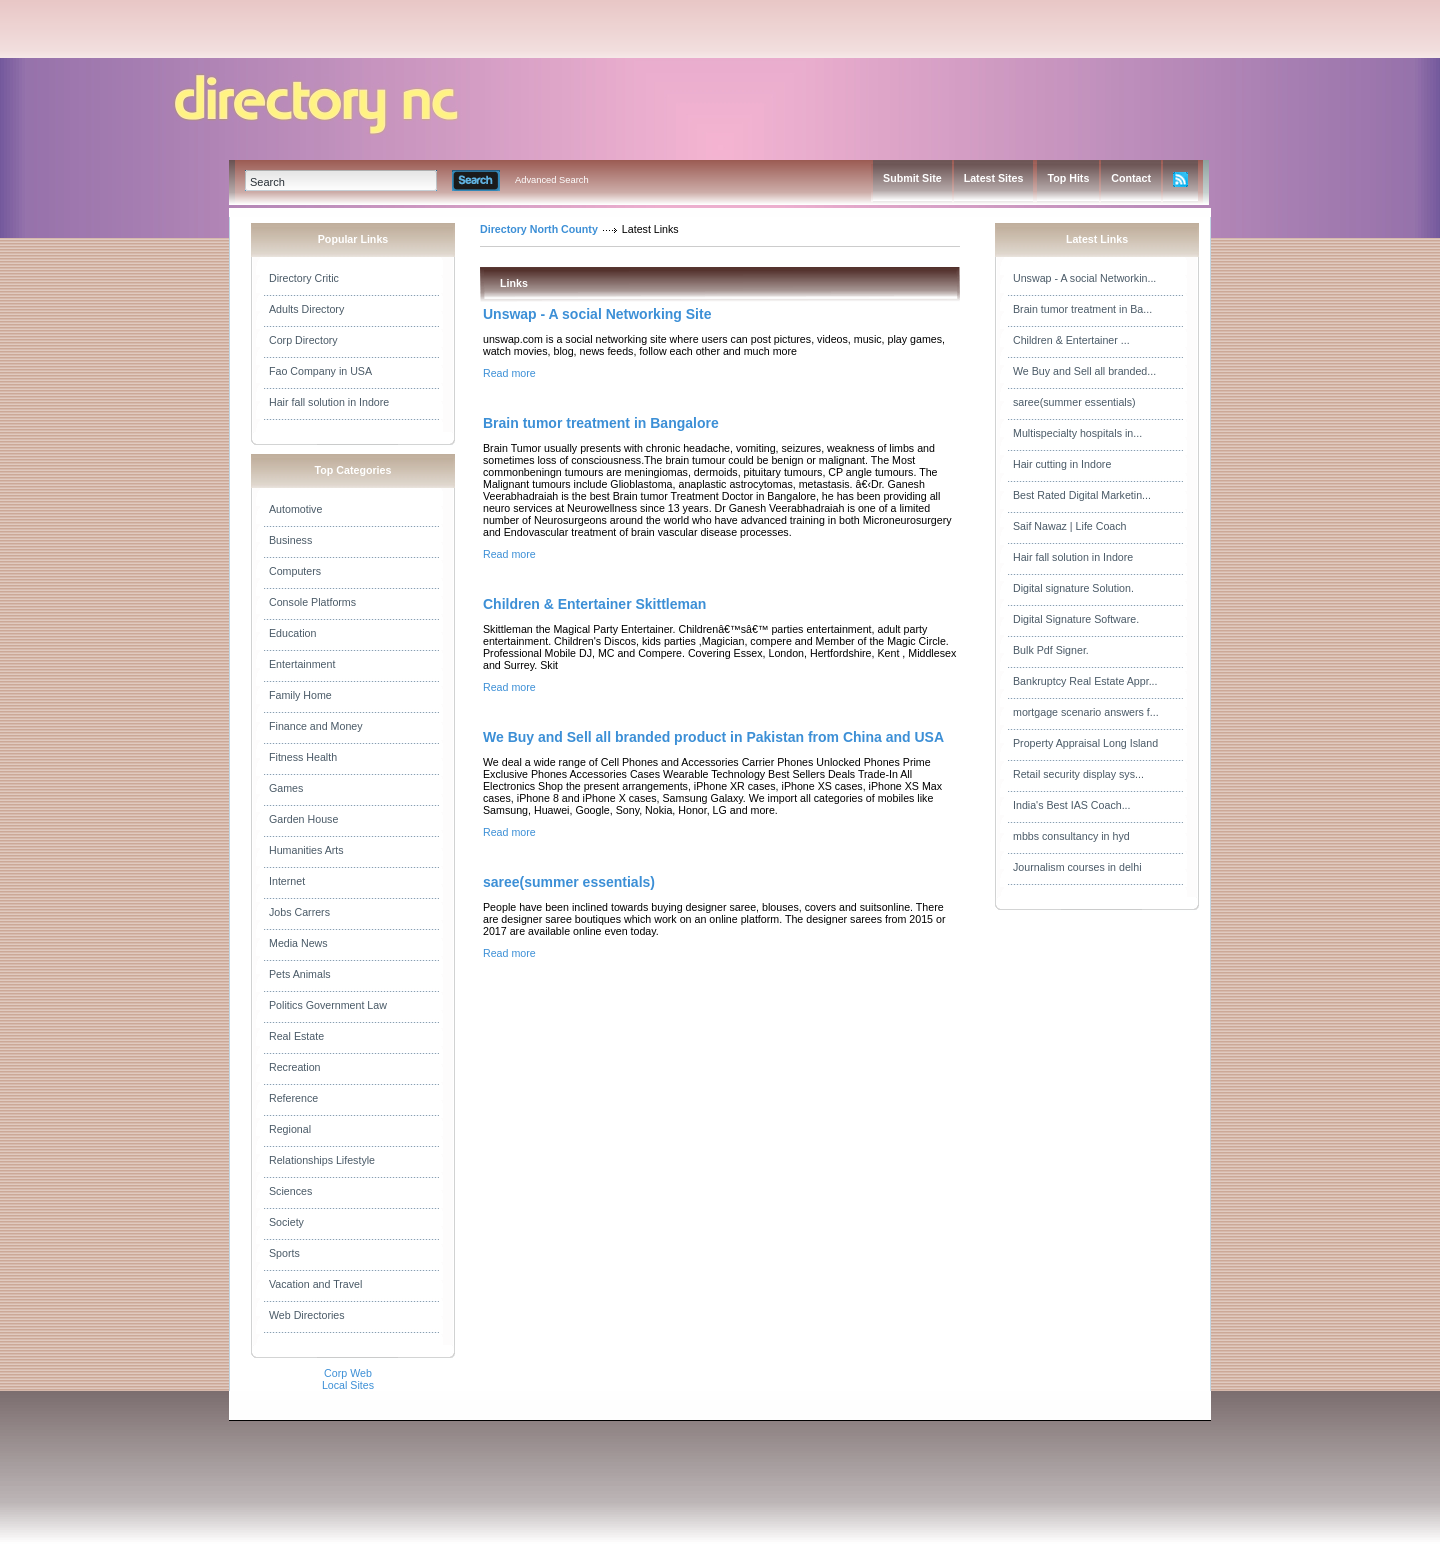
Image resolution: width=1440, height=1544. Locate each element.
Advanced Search (552, 180)
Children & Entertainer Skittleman (594, 604)
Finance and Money (316, 726)
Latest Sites (994, 178)
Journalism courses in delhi (1077, 867)
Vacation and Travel (315, 1284)
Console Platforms (312, 602)
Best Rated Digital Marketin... (1082, 495)
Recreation (295, 1067)
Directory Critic (304, 278)
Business (290, 540)
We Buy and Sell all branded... (1084, 371)
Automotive (295, 509)
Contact (1131, 178)
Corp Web (348, 1373)
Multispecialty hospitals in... (1077, 433)
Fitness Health (303, 757)
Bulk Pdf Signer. (1051, 650)
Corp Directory (303, 340)
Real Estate (296, 1036)
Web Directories (307, 1315)
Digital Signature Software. (1076, 619)
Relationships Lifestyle (322, 1160)
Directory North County (539, 229)
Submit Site (912, 178)
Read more (509, 373)
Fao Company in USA (320, 371)
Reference (293, 1098)
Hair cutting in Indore (1062, 464)
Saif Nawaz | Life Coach (1070, 526)
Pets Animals (300, 974)
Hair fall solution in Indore (329, 402)
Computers (295, 571)
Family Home (300, 695)
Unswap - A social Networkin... (1084, 278)
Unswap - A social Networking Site (597, 314)
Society (286, 1222)
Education (292, 633)
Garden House (303, 819)
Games (286, 788)
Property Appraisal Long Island (1085, 743)
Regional (290, 1129)
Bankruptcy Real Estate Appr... (1085, 681)
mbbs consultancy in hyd (1071, 836)
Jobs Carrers (299, 912)
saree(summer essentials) (569, 882)
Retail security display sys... (1078, 774)
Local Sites (348, 1385)
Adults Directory (306, 309)
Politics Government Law (328, 1005)
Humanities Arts (306, 850)
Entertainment (302, 664)
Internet (287, 881)
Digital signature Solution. (1073, 588)
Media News (298, 943)
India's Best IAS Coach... (1072, 805)
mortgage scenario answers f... (1086, 712)
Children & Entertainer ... (1071, 340)
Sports (284, 1253)
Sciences (290, 1191)
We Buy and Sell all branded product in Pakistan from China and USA (713, 737)
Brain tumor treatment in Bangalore (601, 423)
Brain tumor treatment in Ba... (1082, 309)
